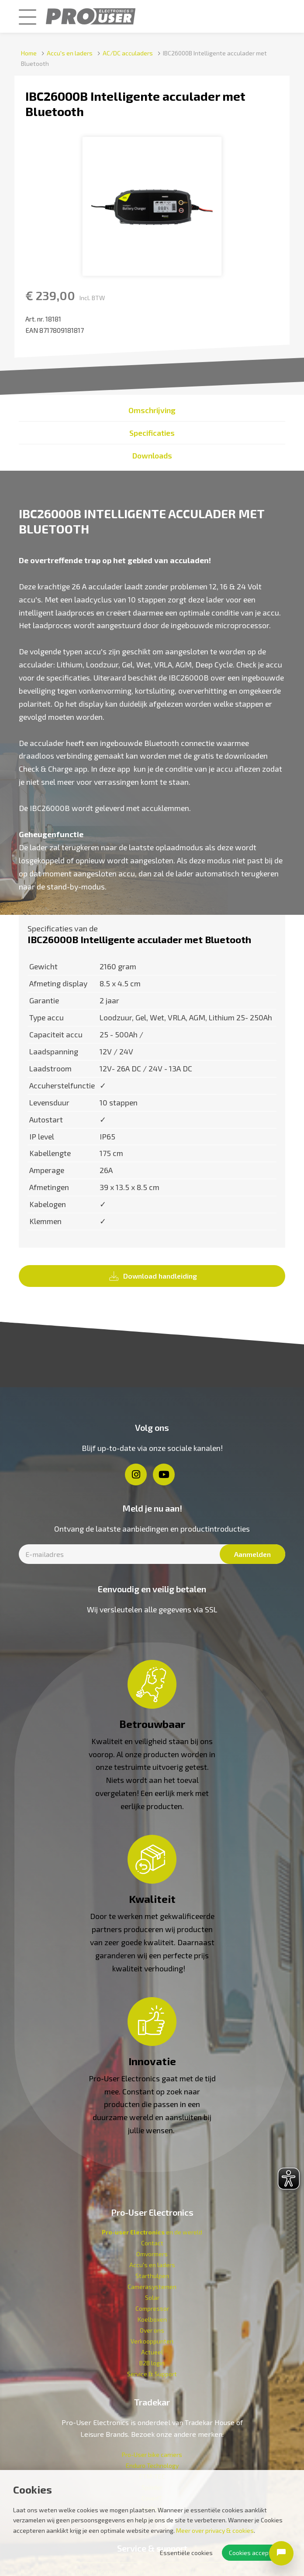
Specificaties (152, 433)
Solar (152, 2297)
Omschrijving (152, 410)
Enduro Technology (152, 2465)
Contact (152, 2243)
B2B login (152, 2363)
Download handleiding (153, 1276)
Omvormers (152, 2254)
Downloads (152, 455)
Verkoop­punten (152, 2341)
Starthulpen (152, 2275)
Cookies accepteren (256, 2552)
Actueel (152, 2352)
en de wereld (152, 2232)
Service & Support (152, 2374)
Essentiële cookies (186, 2552)
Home (29, 53)
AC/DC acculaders (128, 53)
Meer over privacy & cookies (215, 2530)
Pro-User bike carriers (152, 2454)
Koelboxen (152, 2319)
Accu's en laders (70, 53)
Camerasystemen (152, 2286)
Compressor (152, 2308)
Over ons (152, 2330)
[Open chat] (281, 2553)
